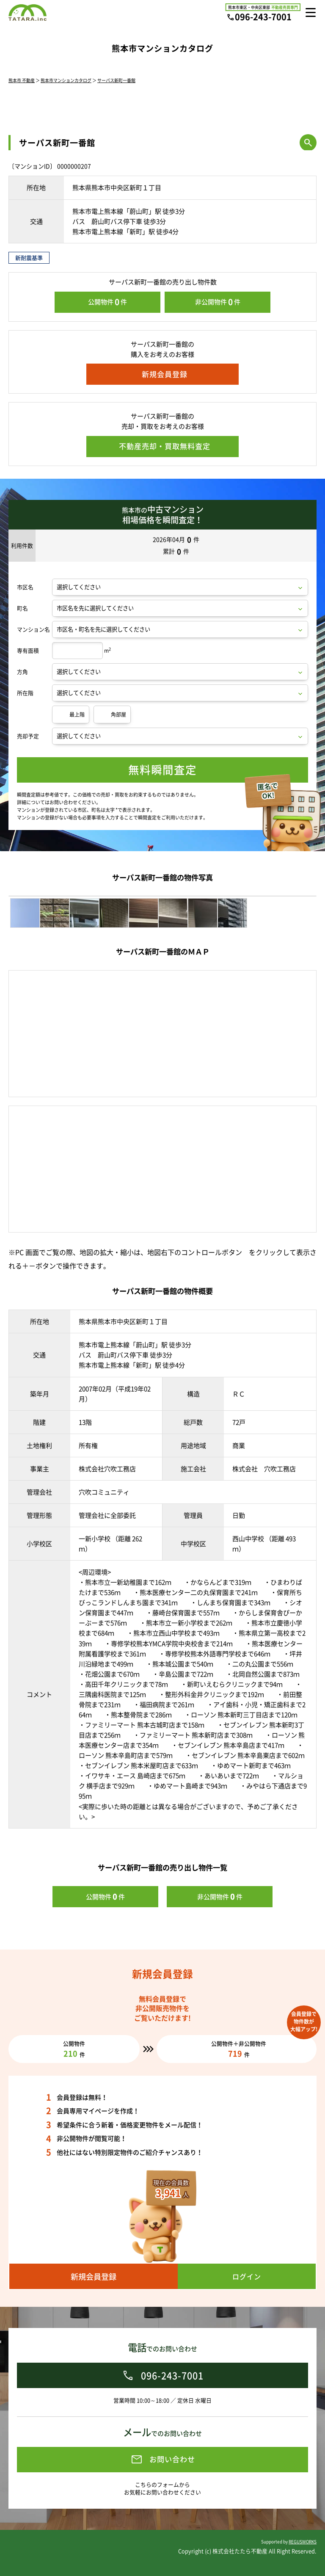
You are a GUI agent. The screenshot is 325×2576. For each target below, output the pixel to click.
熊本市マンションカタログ (66, 80)
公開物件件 (107, 302)
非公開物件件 (217, 302)
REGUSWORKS (303, 2541)
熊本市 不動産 (21, 80)
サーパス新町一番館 (116, 80)
